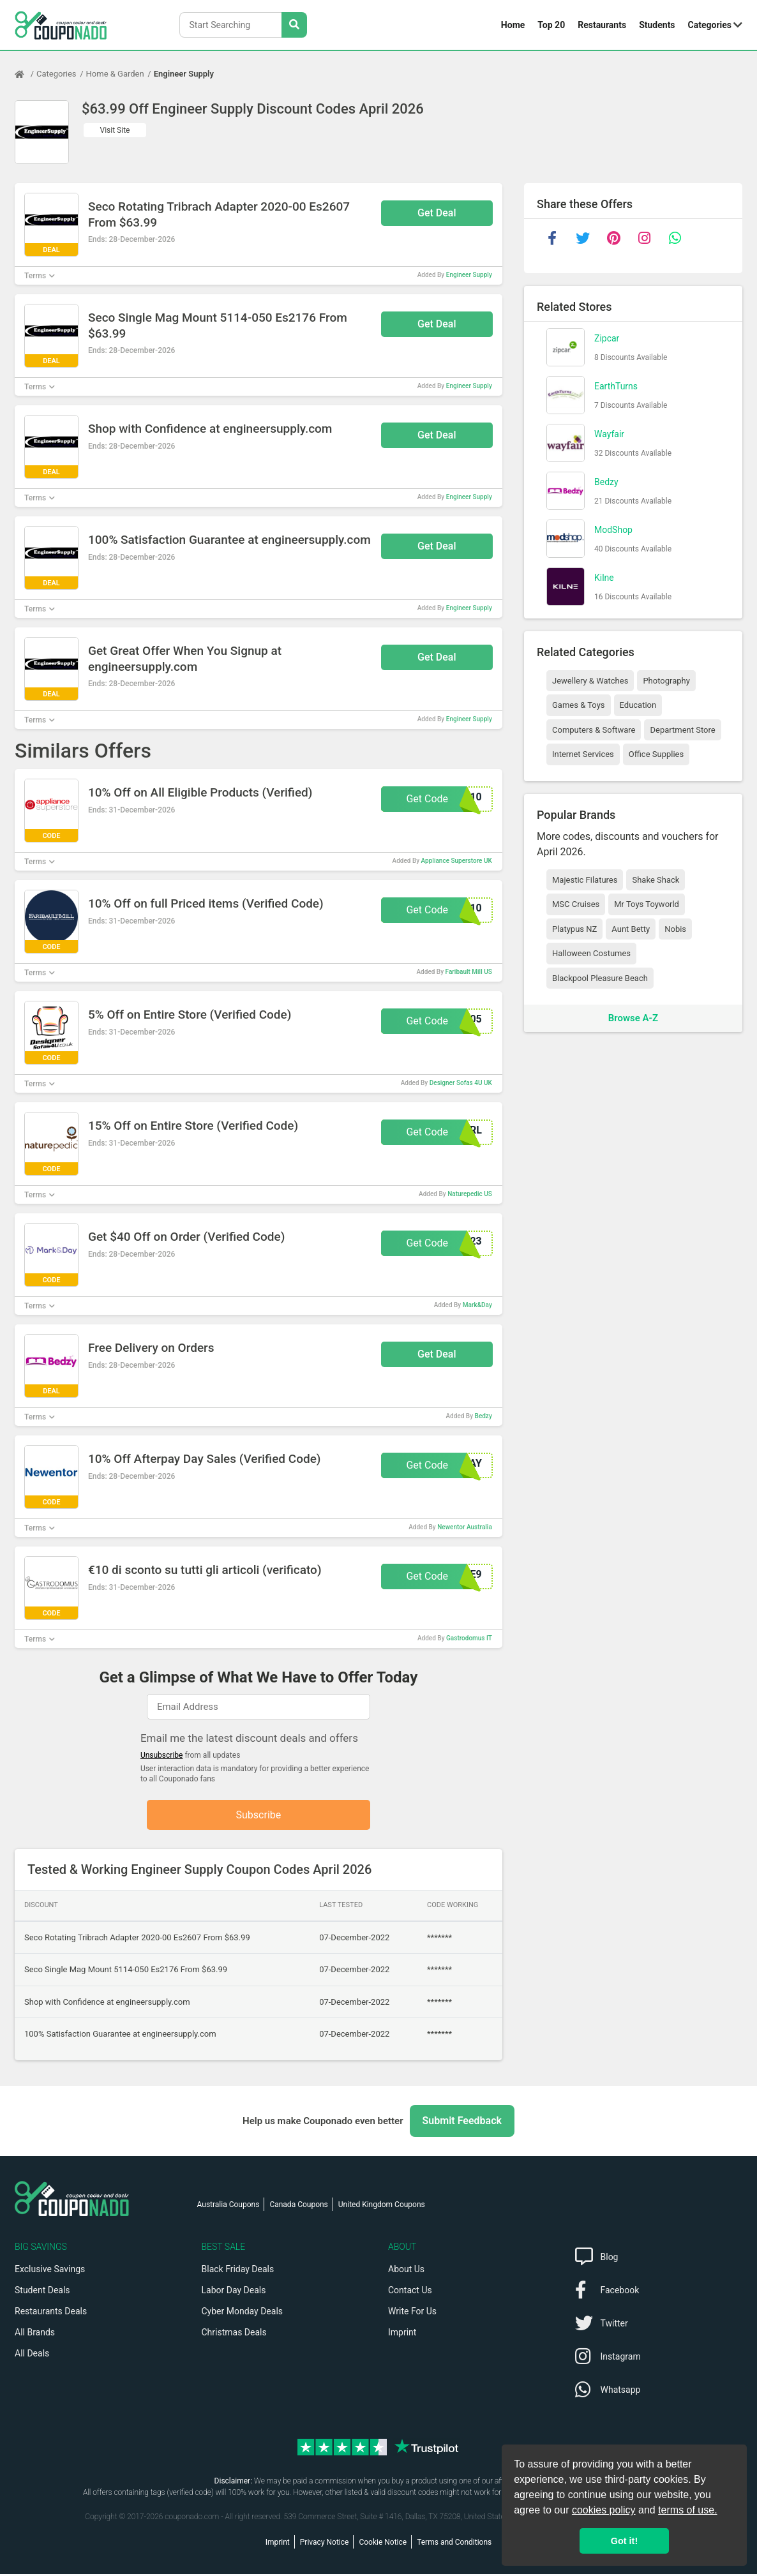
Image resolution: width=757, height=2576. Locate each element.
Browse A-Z (633, 1018)
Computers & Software (593, 730)
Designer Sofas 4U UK (461, 1082)
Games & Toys (578, 705)
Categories (709, 25)
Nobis (675, 929)
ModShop (613, 530)
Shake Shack (655, 880)
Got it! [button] (624, 2541)
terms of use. (687, 2510)
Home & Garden (115, 74)
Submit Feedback (462, 2122)
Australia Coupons (228, 2206)
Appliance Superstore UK (456, 860)
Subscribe (258, 1815)
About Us (406, 2271)
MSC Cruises (575, 904)
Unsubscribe (161, 1755)
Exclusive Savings (50, 2271)
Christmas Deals (234, 2334)
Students (657, 25)
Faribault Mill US (469, 971)
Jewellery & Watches (590, 680)
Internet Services (583, 754)
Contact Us (410, 2292)
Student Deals (42, 2292)
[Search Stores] (294, 25)
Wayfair (609, 434)
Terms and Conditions (454, 2544)
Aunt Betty (630, 929)
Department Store (682, 730)
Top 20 (551, 25)
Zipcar (606, 338)
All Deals (32, 2355)
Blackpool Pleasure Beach (600, 978)
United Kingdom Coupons (381, 2206)
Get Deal (436, 213)
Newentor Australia (464, 1527)
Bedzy (483, 1415)
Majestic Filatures (584, 880)
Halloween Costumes (591, 953)
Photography (666, 680)
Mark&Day (477, 1304)
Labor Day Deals (234, 2292)
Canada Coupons (298, 2206)
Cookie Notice (383, 2544)
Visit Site (115, 130)
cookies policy (604, 2510)
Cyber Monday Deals (242, 2313)
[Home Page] (25, 74)
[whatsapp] (674, 238)
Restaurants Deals (51, 2313)
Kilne (604, 578)
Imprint (402, 2334)
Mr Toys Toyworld (646, 904)
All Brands (35, 2334)
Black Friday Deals (238, 2271)
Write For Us (412, 2313)
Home (513, 25)
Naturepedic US (469, 1193)
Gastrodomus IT (469, 1638)
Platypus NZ (574, 929)
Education (638, 705)
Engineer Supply (184, 74)
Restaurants (602, 25)
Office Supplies (656, 754)
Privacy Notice (324, 2544)
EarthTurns (616, 386)
